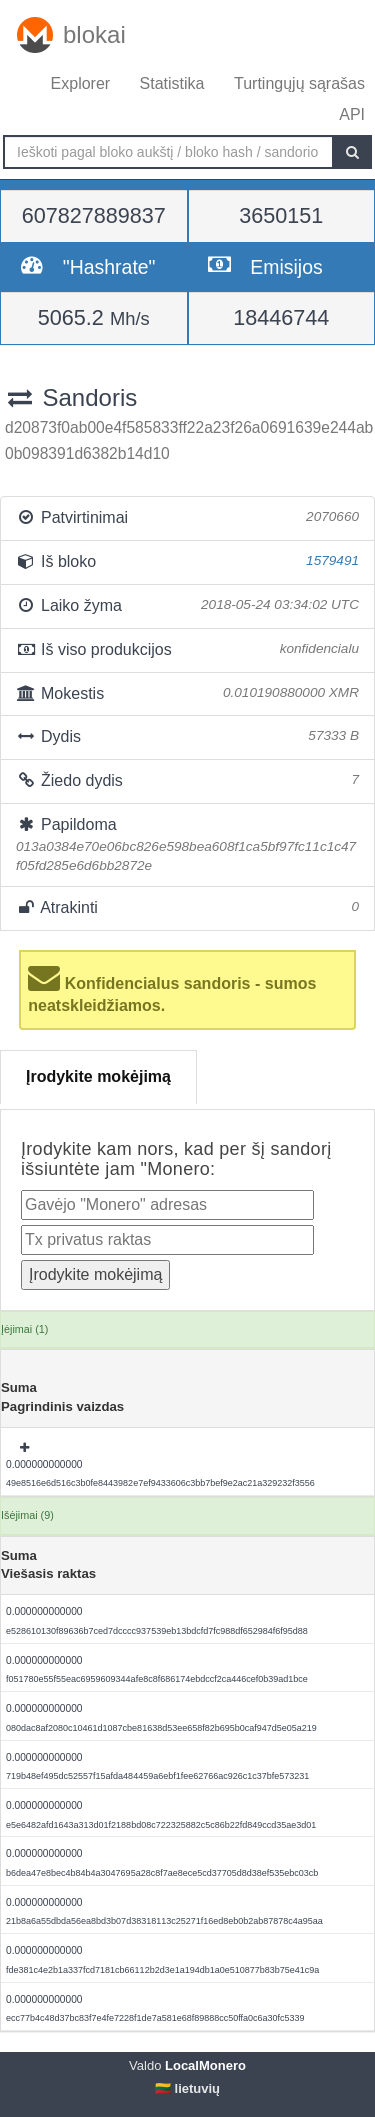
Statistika (172, 83)
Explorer (81, 83)
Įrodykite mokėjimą (98, 1076)
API (352, 114)
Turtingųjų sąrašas (299, 83)
